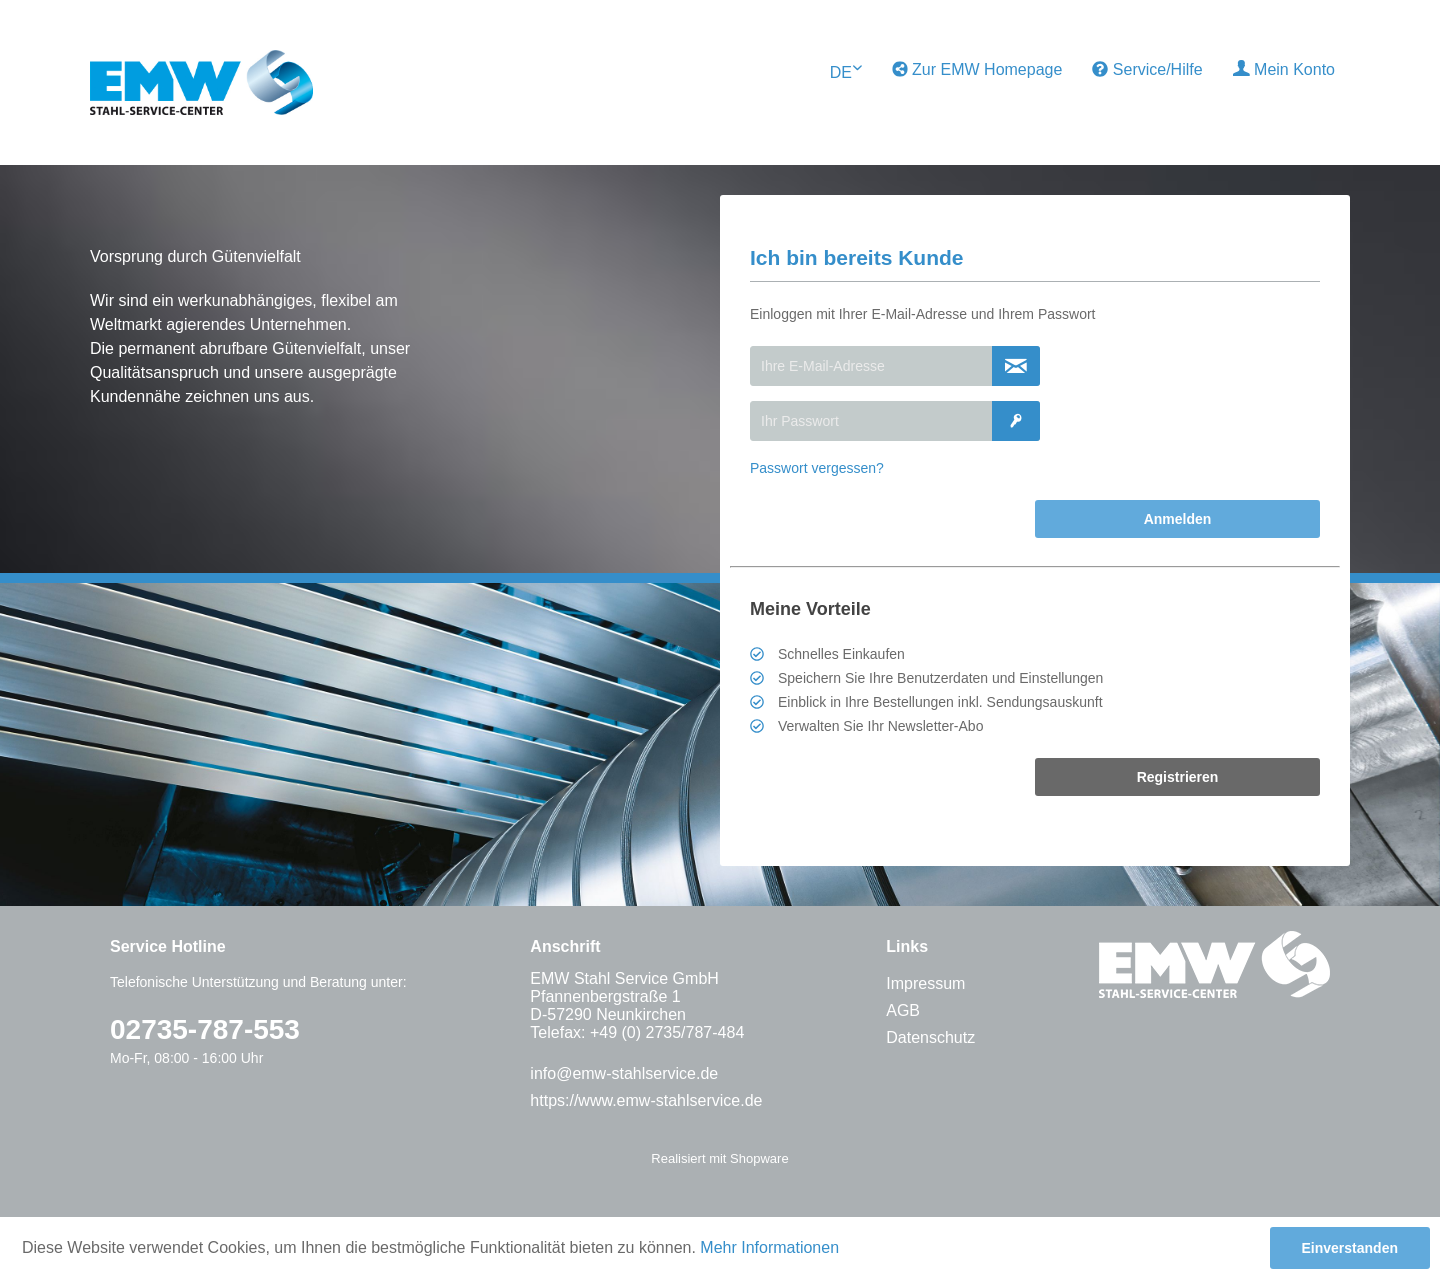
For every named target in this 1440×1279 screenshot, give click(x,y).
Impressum (925, 983)
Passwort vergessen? (817, 468)
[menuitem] (977, 70)
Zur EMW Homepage (977, 69)
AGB (903, 1010)
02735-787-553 (205, 1029)
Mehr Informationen (769, 1247)
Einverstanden (1350, 1248)
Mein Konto (1284, 69)
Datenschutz (930, 1037)
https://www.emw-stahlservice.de (646, 1100)
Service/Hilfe (1147, 69)
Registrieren (1178, 777)
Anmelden (1178, 519)
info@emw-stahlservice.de (624, 1073)
